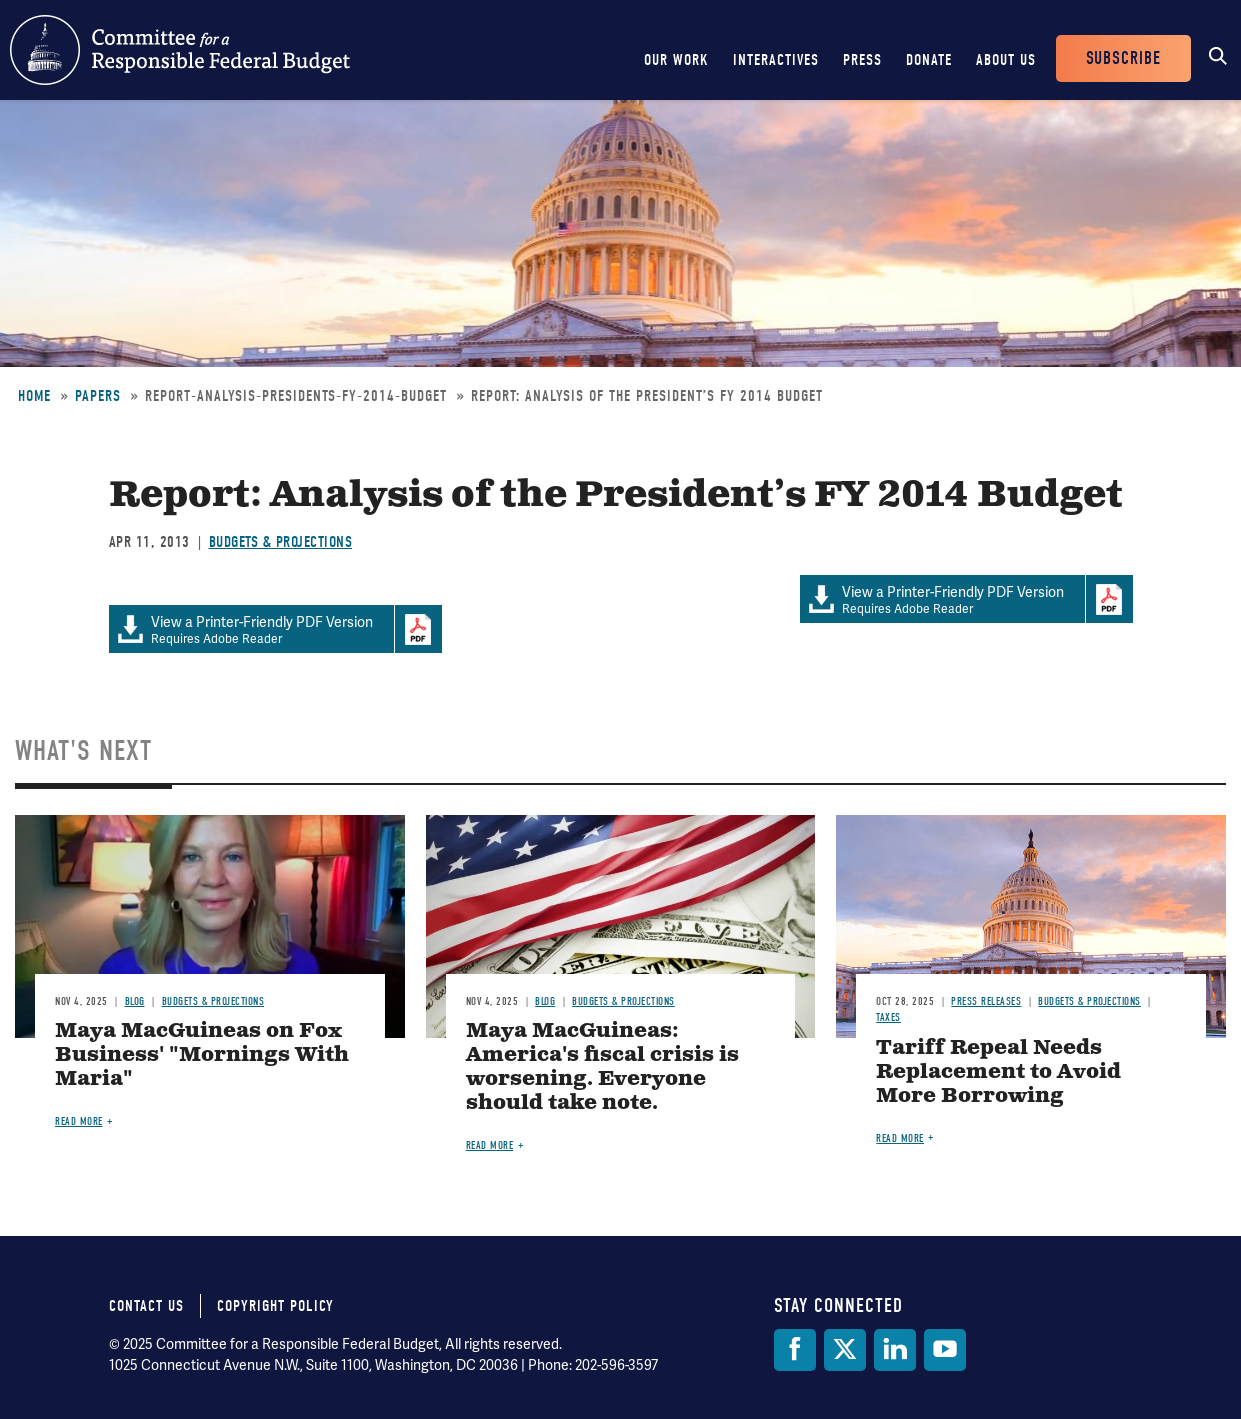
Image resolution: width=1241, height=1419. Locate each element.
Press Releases (986, 1001)
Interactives (776, 60)
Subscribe (1123, 58)
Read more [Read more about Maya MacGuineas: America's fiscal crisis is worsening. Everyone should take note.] (490, 1145)
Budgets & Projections (281, 542)
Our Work (676, 60)
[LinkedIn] (895, 1350)
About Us (1006, 60)
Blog (135, 1001)
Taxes (888, 1017)
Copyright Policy (275, 1306)
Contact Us (146, 1306)
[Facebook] (795, 1350)
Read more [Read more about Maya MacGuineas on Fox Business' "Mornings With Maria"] (79, 1121)
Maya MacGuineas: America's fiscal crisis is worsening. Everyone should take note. (602, 1067)
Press (862, 60)
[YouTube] (945, 1350)
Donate (929, 60)
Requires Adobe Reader (942, 599)
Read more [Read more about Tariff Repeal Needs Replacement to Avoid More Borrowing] (900, 1138)
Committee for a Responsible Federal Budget (180, 50)
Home (34, 396)
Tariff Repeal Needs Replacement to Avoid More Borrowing (998, 1072)
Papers (98, 396)
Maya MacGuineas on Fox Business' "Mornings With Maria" (202, 1055)
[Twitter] (845, 1350)
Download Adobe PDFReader (1109, 599)
